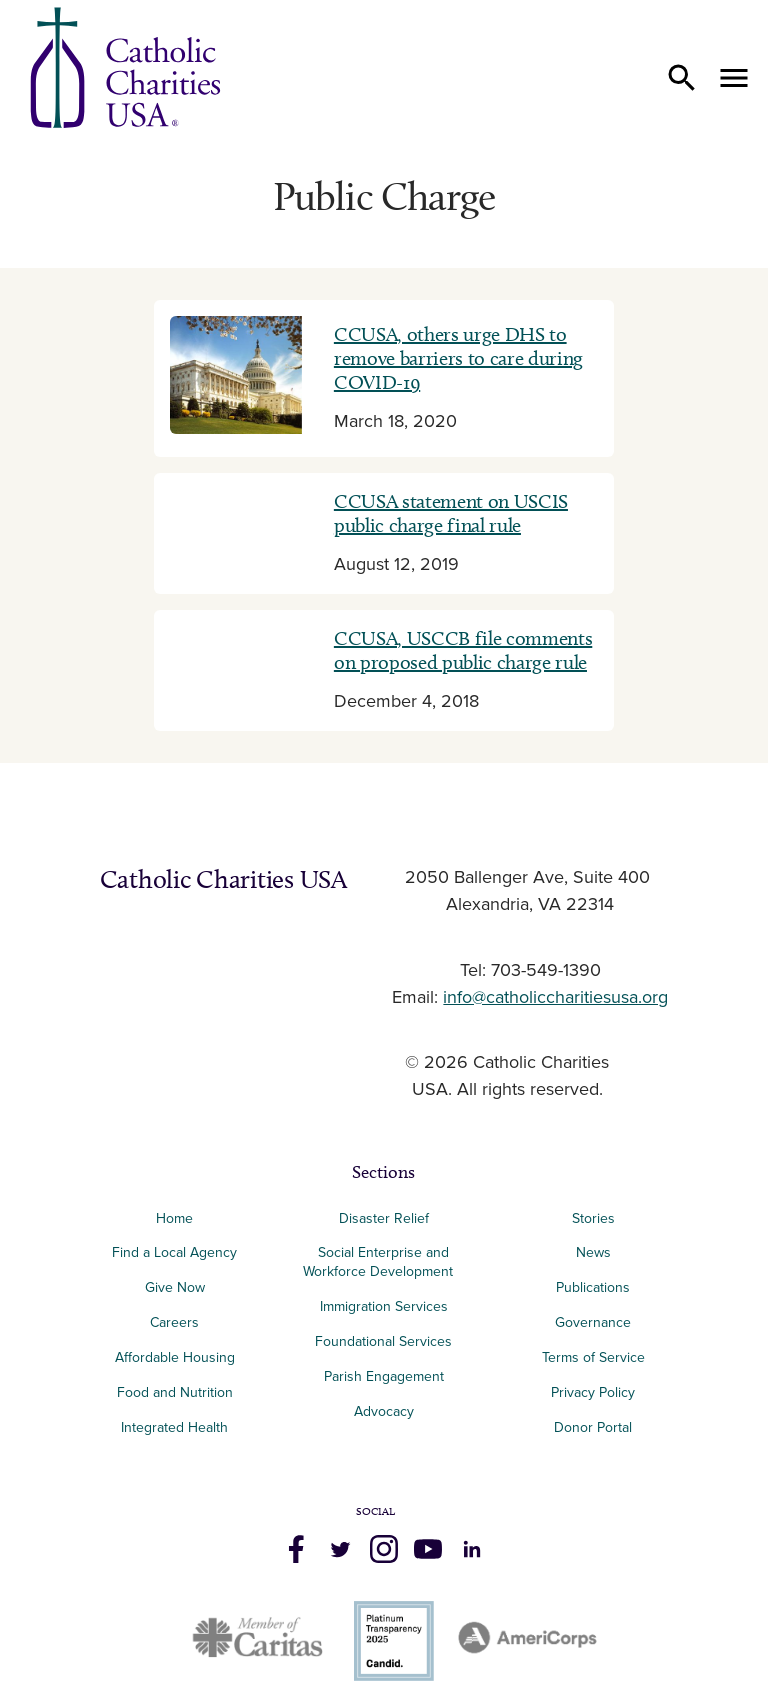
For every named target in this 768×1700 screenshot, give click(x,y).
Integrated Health (174, 1427)
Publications (593, 1287)
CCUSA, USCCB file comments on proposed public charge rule (463, 650)
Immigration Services (384, 1306)
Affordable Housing (175, 1357)
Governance (593, 1322)
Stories (593, 1218)
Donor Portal (593, 1427)
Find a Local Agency (174, 1252)
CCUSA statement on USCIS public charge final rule (451, 513)
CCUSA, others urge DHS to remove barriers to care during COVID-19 (458, 358)
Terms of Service (593, 1357)
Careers (174, 1322)
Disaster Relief (384, 1218)
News (593, 1252)
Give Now (175, 1287)
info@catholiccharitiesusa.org (555, 998)
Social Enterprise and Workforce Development (384, 1262)
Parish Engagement (384, 1376)
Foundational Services (383, 1341)
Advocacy (384, 1411)
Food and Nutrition (175, 1392)
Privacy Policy (593, 1392)
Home (174, 1218)
